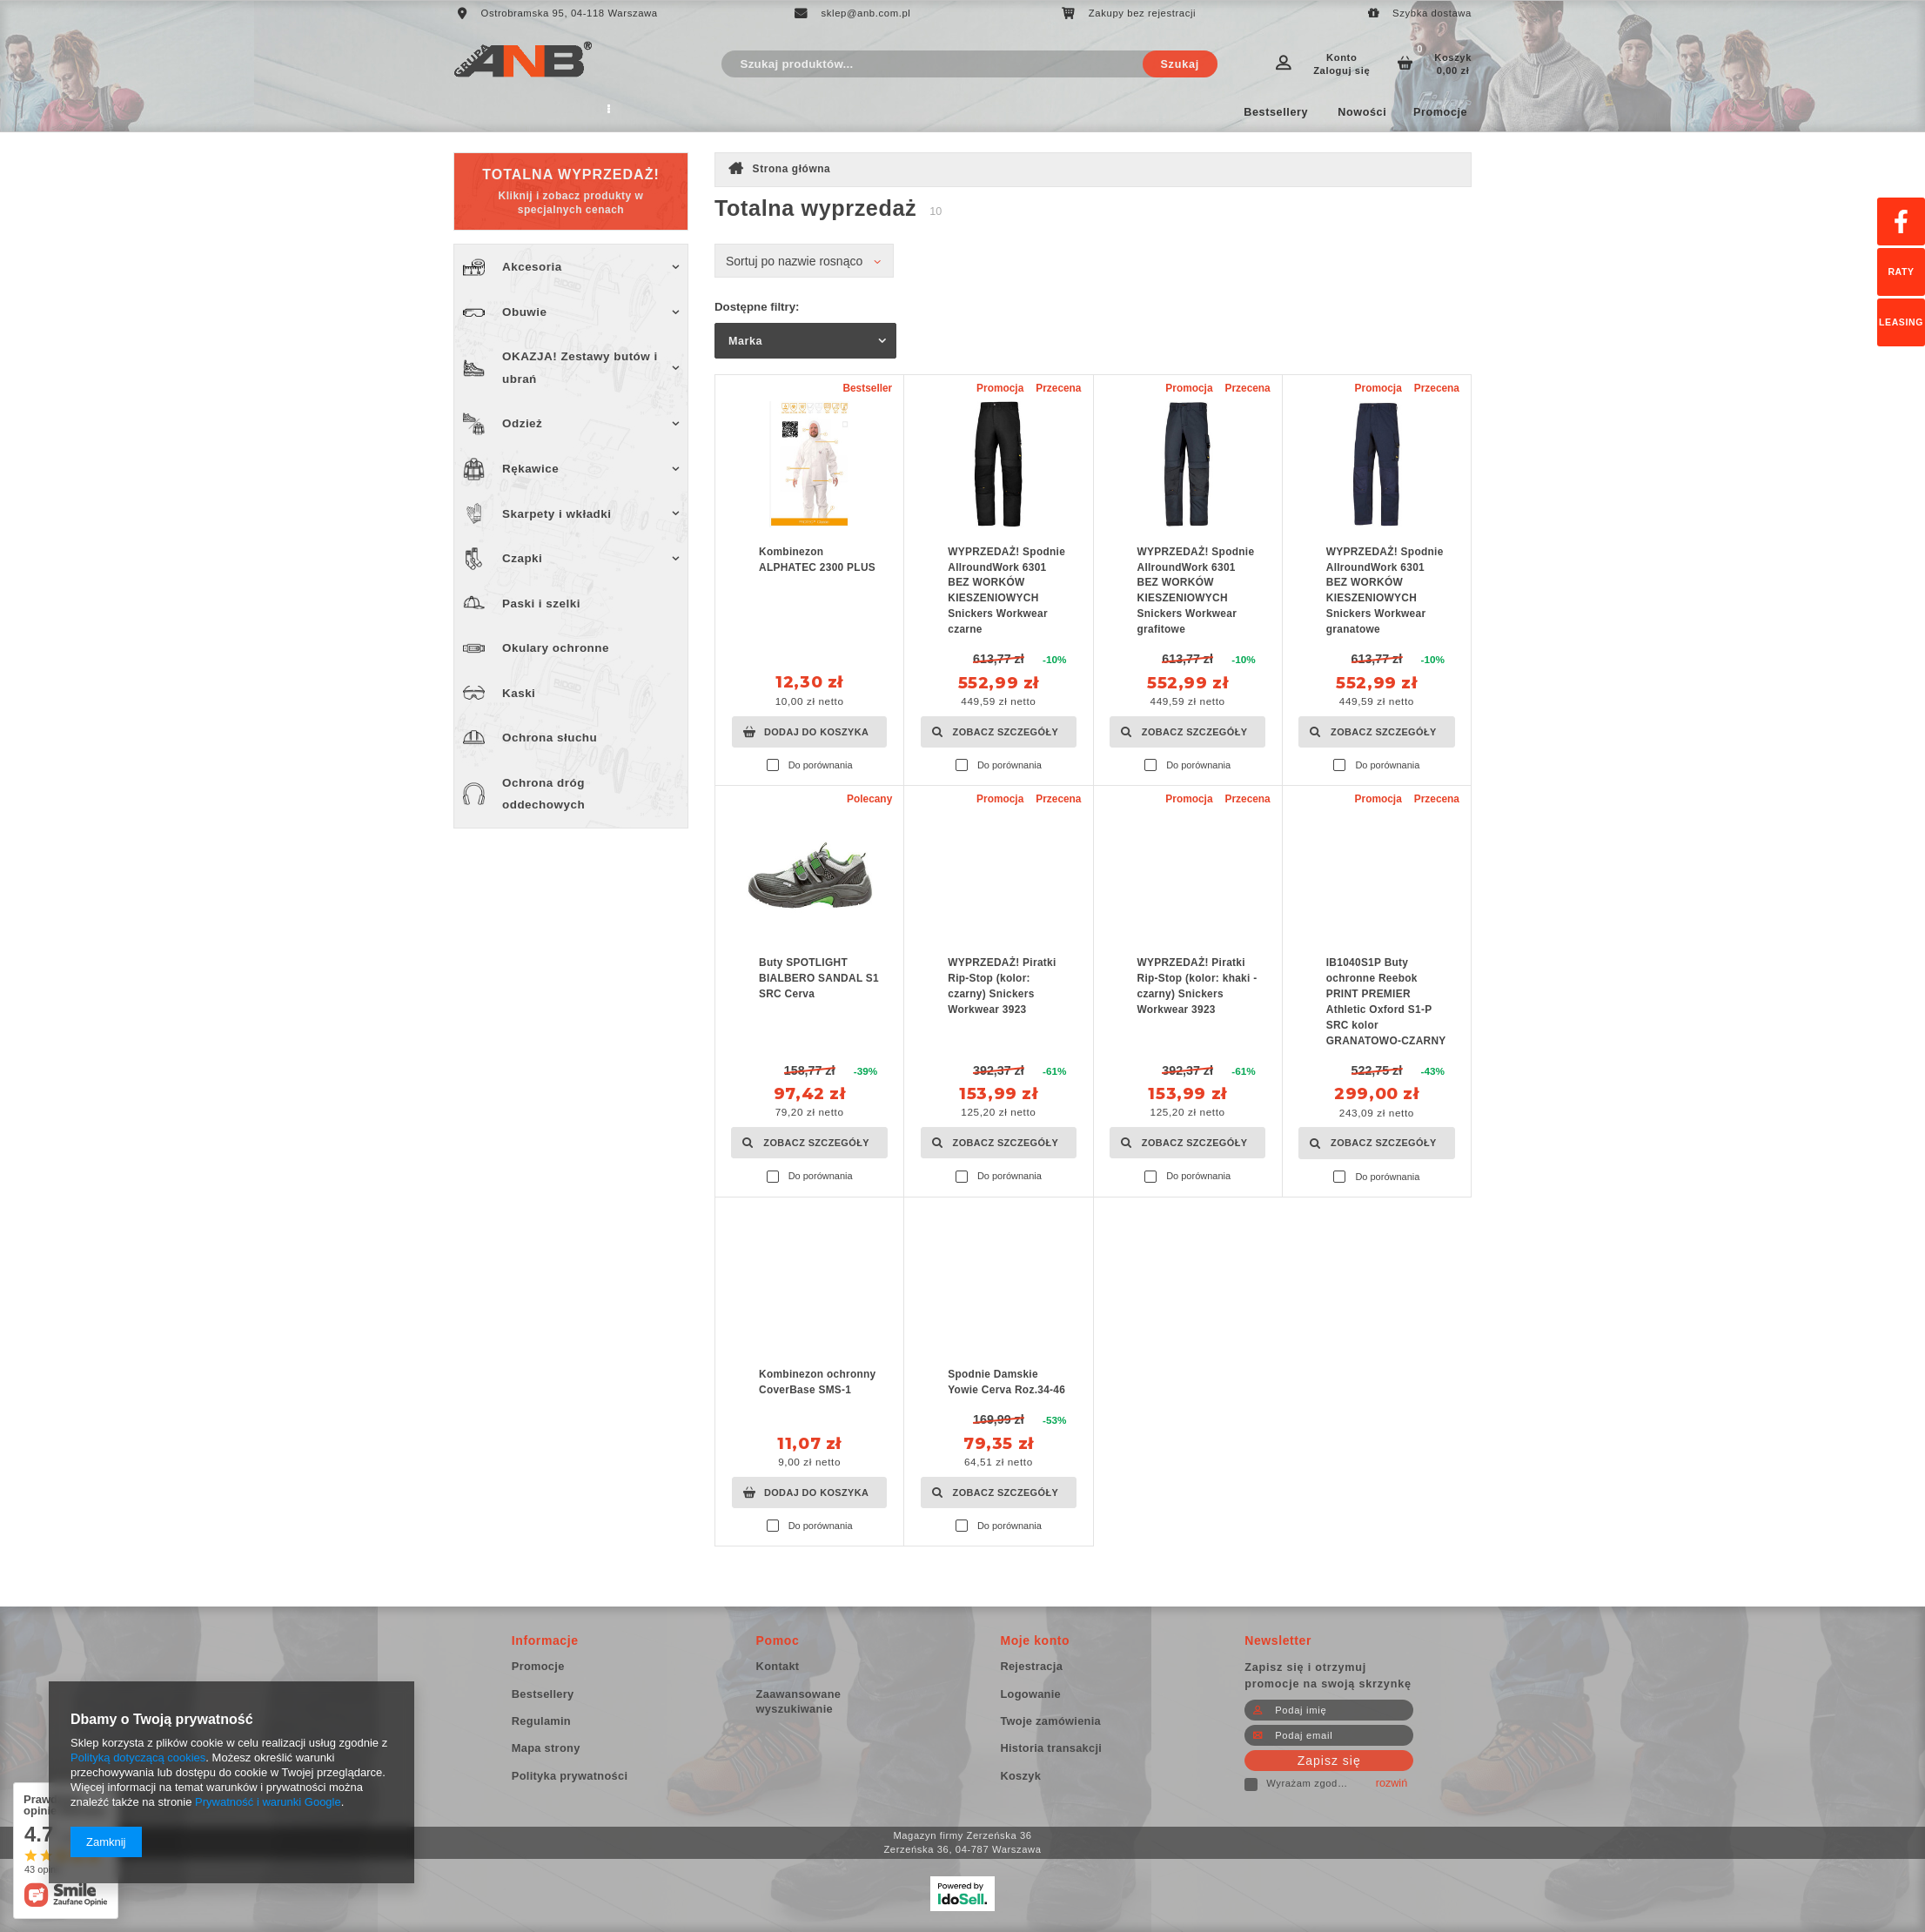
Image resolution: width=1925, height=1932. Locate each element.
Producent (613, 112)
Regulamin (527, 112)
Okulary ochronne (555, 647)
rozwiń (1391, 1783)
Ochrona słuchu (549, 737)
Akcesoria (532, 266)
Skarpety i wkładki (557, 513)
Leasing (1901, 322)
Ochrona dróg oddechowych (543, 794)
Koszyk (1442, 64)
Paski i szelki (541, 603)
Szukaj (1179, 64)
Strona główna (792, 169)
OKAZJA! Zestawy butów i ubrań (580, 368)
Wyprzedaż (771, 112)
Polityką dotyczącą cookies (137, 1757)
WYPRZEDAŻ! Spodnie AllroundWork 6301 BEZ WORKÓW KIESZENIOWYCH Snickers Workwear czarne (1006, 590)
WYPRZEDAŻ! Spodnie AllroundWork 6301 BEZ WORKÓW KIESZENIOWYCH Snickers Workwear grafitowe (1196, 590)
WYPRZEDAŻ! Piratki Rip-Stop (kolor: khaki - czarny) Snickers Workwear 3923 (1197, 986)
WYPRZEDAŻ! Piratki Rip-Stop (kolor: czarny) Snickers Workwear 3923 (1002, 986)
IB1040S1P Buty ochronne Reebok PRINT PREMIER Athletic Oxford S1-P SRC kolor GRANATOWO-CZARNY (1386, 1001)
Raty (1901, 271)
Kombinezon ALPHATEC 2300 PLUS (817, 560)
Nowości (1362, 112)
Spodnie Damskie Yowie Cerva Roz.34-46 (1006, 1382)
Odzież (522, 423)
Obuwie (524, 312)
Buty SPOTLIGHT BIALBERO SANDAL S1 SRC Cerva (819, 978)
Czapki (522, 558)
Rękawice (530, 468)
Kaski (518, 693)
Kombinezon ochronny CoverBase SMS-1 (817, 1382)
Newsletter (1277, 1640)
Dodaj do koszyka (816, 732)
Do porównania (820, 765)
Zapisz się (1329, 1761)
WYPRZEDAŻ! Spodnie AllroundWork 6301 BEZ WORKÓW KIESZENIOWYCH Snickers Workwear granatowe (1385, 590)
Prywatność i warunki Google (268, 1801)
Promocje (1440, 112)
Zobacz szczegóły (1006, 732)
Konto (1341, 64)
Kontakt (690, 112)
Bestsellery (1276, 112)
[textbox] (969, 63)
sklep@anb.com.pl (866, 13)
